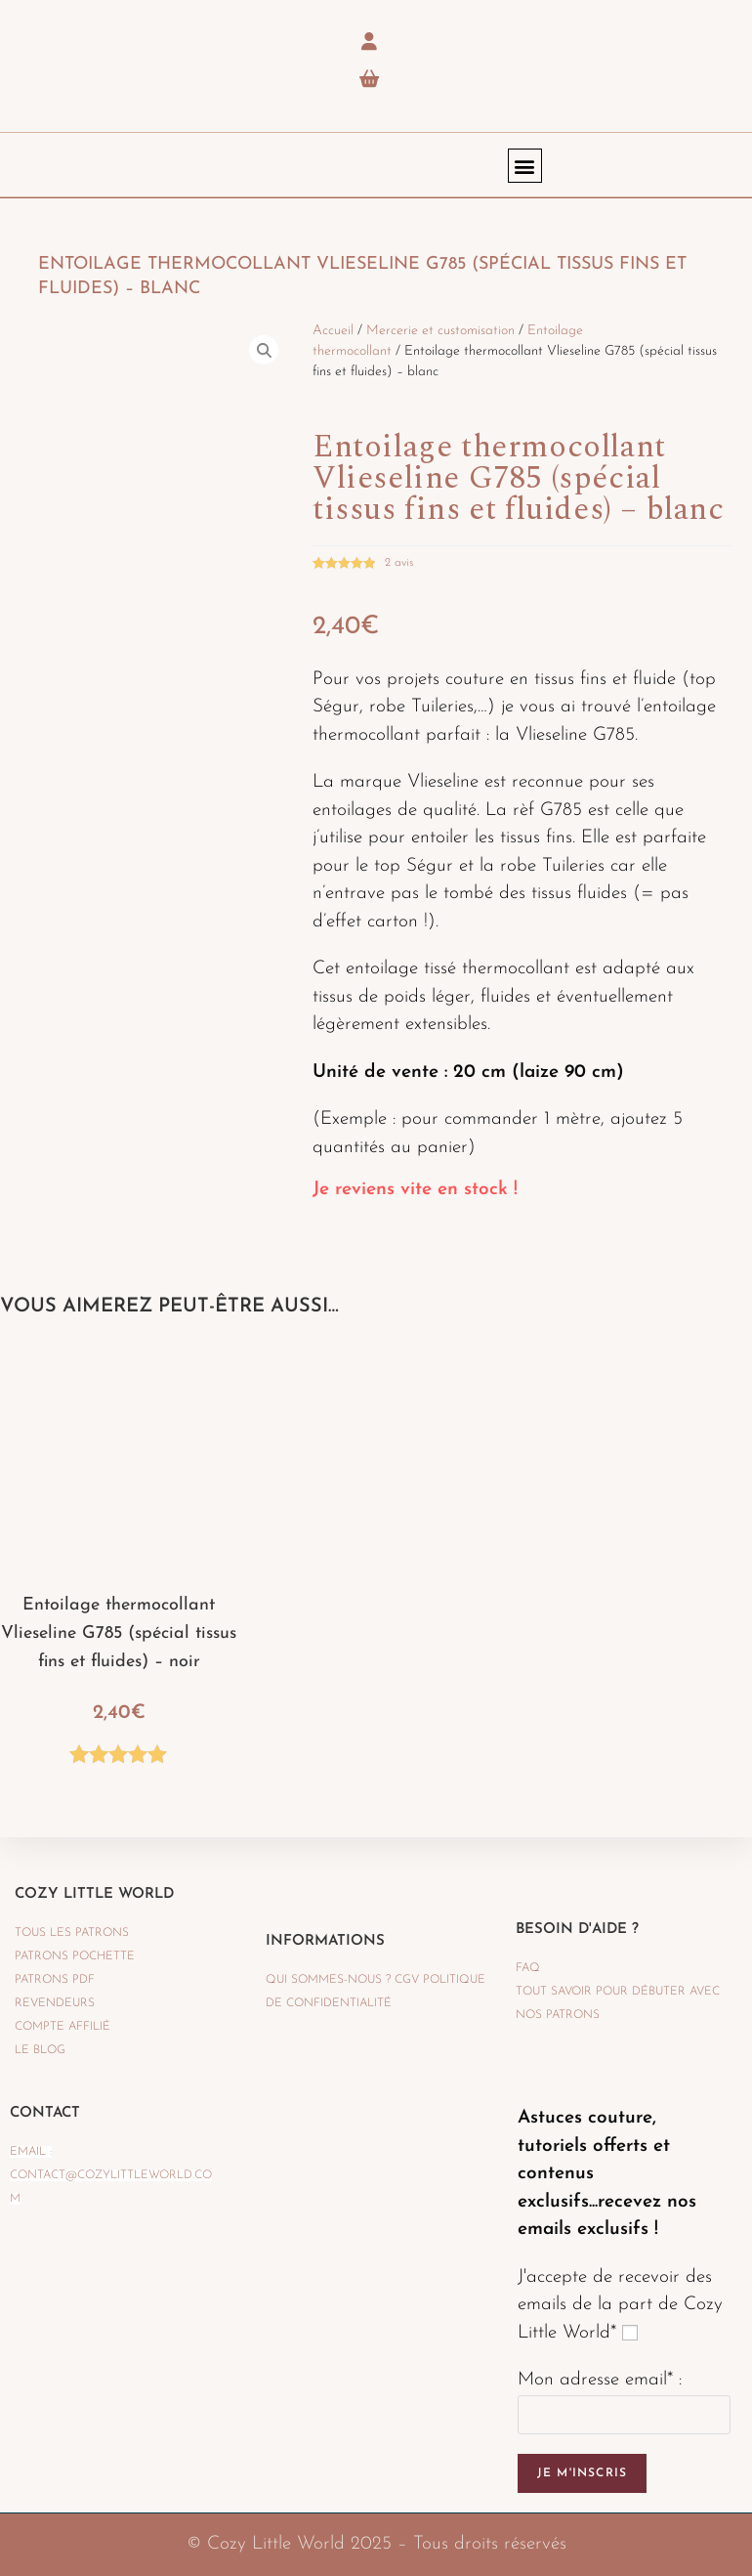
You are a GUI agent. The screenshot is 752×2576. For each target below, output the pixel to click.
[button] (525, 166)
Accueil (333, 330)
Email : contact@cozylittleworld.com (111, 2175)
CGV (407, 1980)
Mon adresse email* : (600, 2380)
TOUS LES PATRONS (72, 1933)
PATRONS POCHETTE (75, 1956)
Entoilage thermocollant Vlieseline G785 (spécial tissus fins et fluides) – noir (118, 1633)
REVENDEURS (55, 2003)
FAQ (528, 1968)
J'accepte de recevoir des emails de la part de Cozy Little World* (620, 2305)
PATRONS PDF (55, 1980)
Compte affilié (62, 2027)
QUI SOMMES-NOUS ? (328, 1980)
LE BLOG (40, 2050)
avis (399, 563)
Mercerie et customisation (440, 330)
